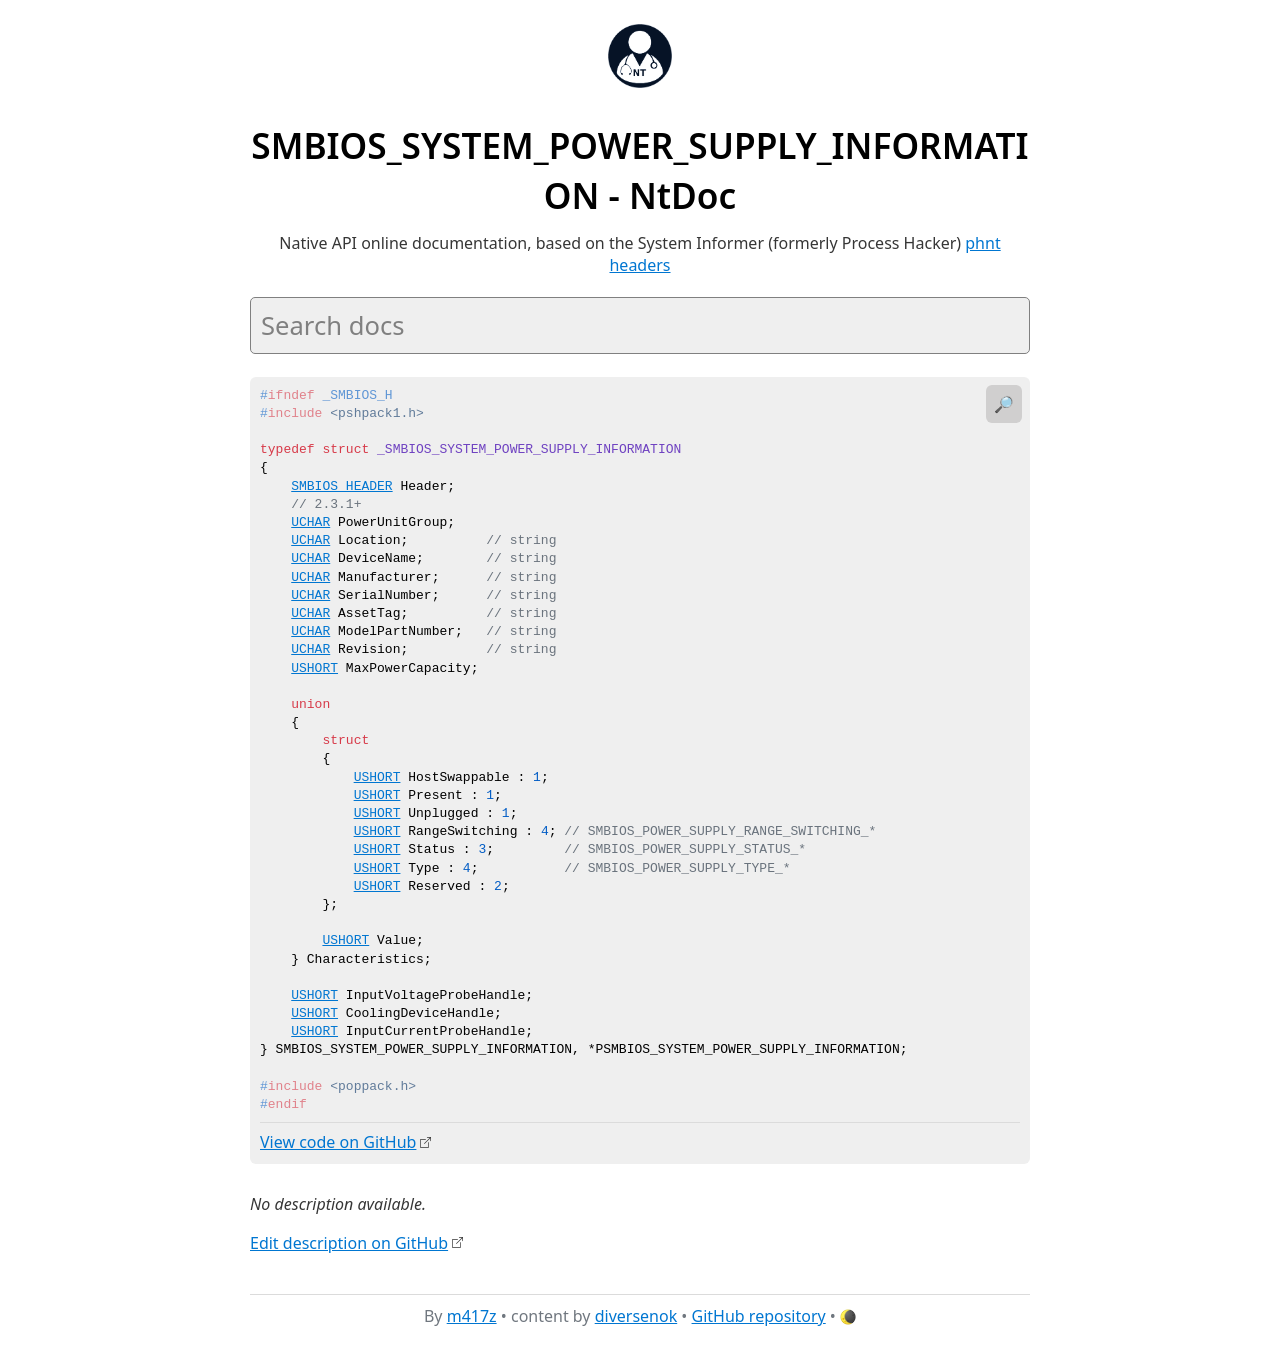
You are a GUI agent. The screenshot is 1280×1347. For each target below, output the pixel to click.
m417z (472, 1316)
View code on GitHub (338, 1142)
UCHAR (310, 523)
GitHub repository (759, 1316)
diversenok (636, 1316)
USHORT (314, 669)
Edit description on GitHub (349, 1242)
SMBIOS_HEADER (341, 487)
